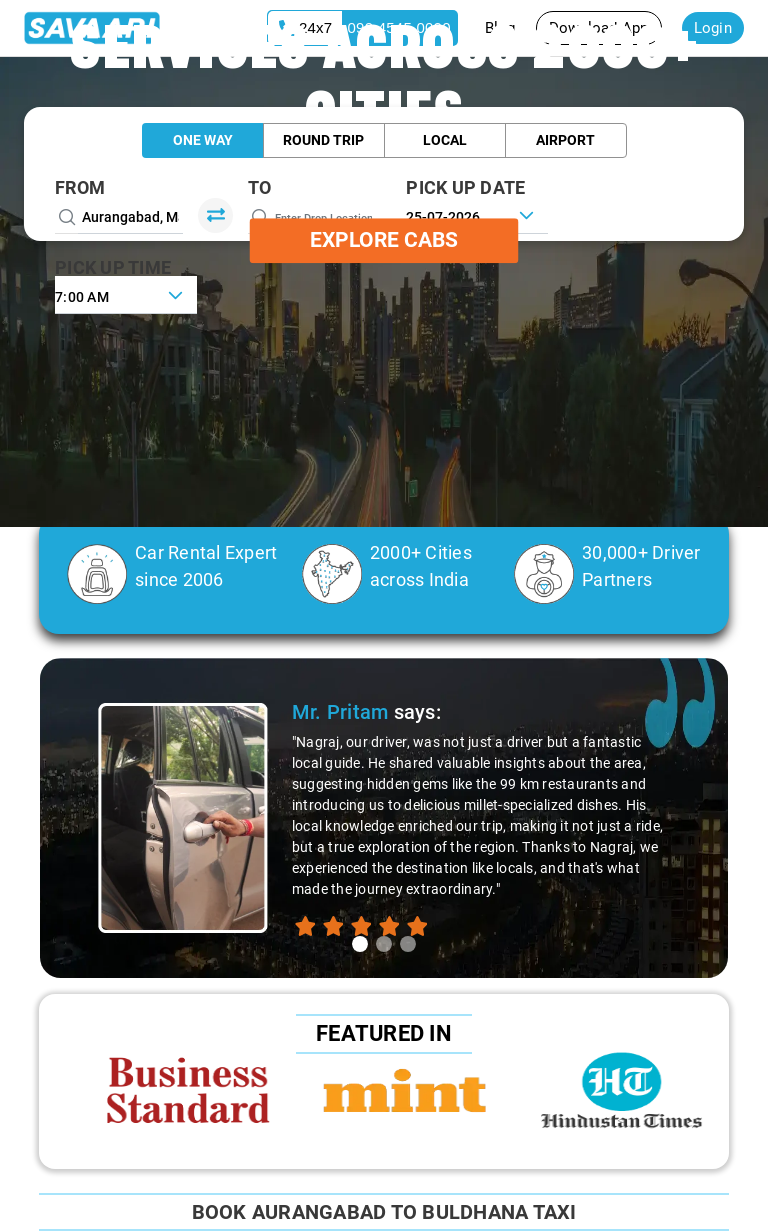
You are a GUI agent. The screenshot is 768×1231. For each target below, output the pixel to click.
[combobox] (126, 295)
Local (445, 140)
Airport (565, 140)
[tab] (360, 944)
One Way (203, 140)
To (260, 187)
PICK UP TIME (113, 267)
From (80, 187)
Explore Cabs (384, 240)
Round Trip (323, 140)
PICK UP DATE (465, 187)
